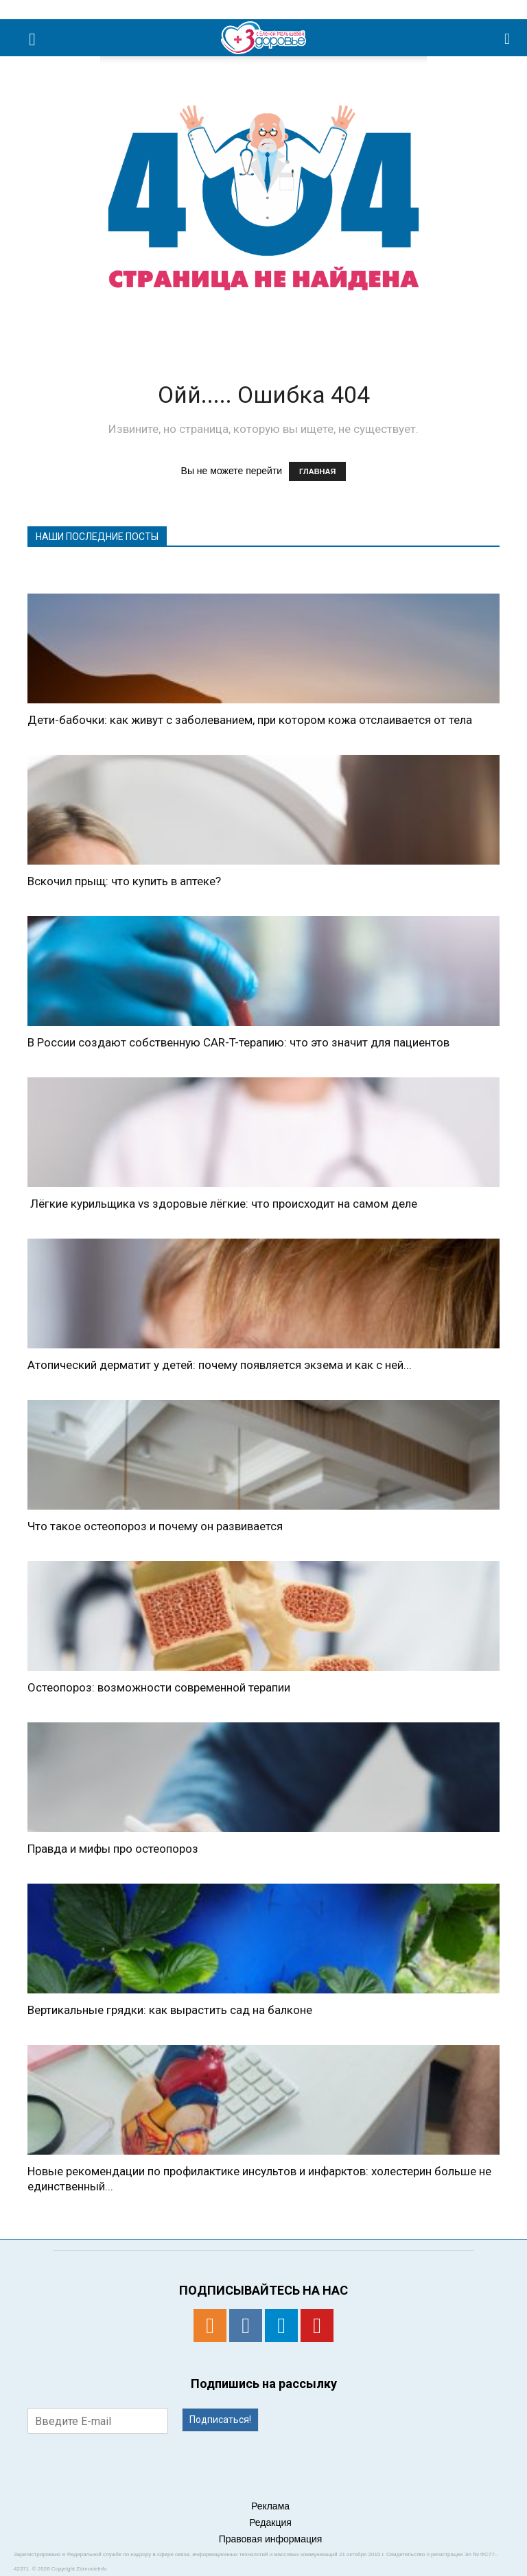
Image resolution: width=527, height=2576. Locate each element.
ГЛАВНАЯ (317, 471)
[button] (508, 37)
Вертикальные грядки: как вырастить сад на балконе (169, 2010)
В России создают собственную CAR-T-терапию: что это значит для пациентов (238, 1042)
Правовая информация (271, 2538)
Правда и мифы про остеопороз (112, 1848)
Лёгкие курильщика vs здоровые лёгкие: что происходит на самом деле (222, 1203)
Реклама (270, 2506)
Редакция (270, 2522)
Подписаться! (220, 2419)
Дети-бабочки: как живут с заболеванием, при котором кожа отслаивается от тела (249, 720)
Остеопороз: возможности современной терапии (158, 1687)
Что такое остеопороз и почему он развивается (155, 1526)
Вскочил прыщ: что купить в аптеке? (124, 881)
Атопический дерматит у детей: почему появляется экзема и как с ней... (219, 1365)
